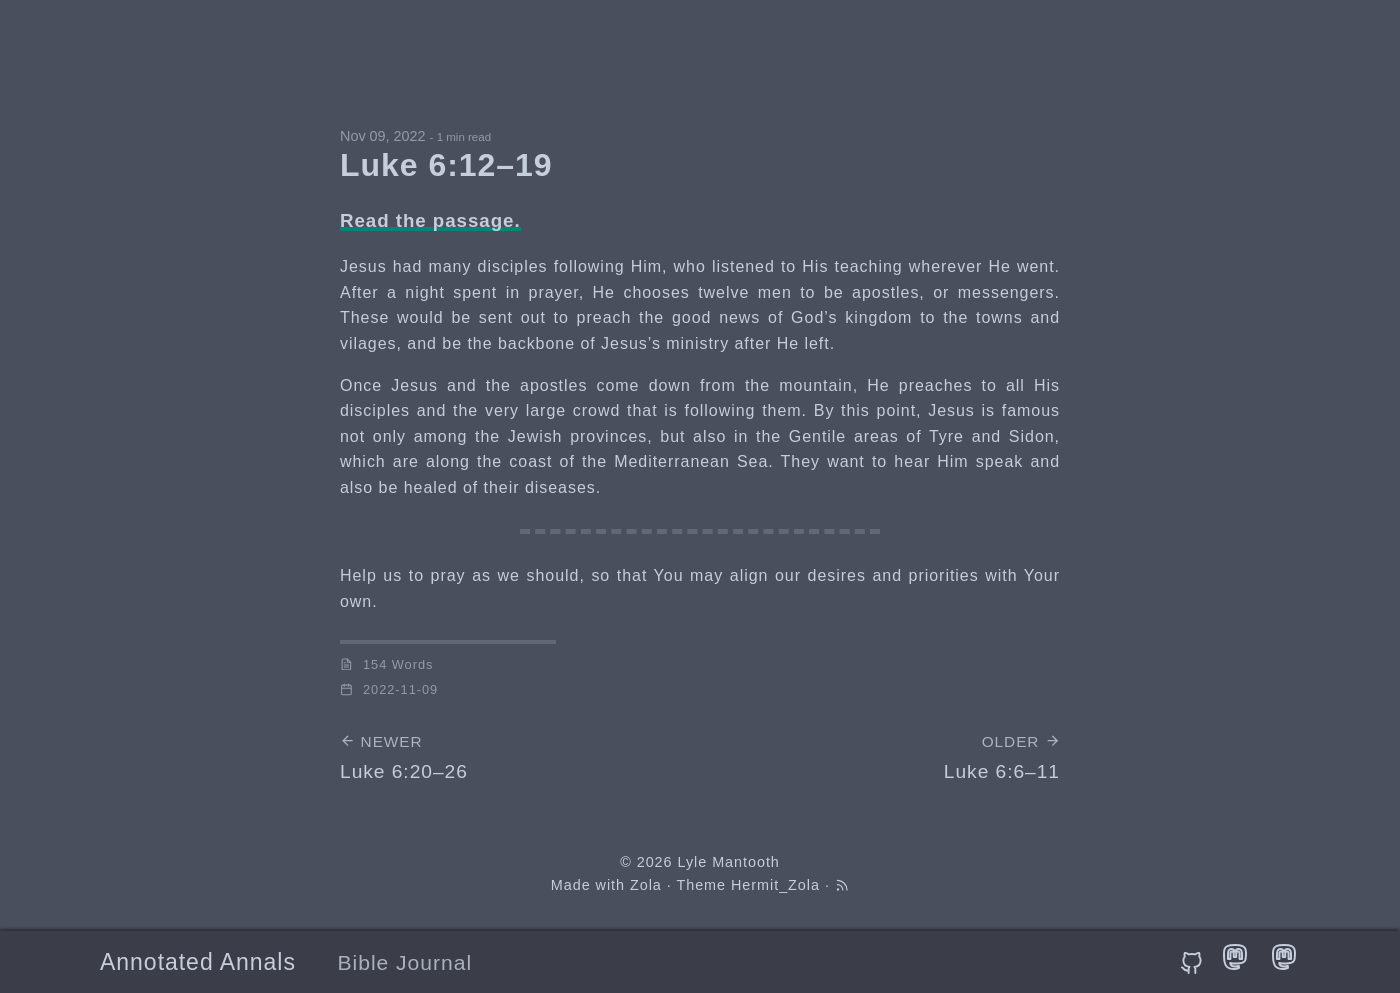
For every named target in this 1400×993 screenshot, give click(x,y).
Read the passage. (430, 220)
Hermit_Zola (775, 885)
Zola (646, 885)
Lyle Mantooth (728, 862)
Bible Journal (405, 962)
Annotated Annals (198, 962)
